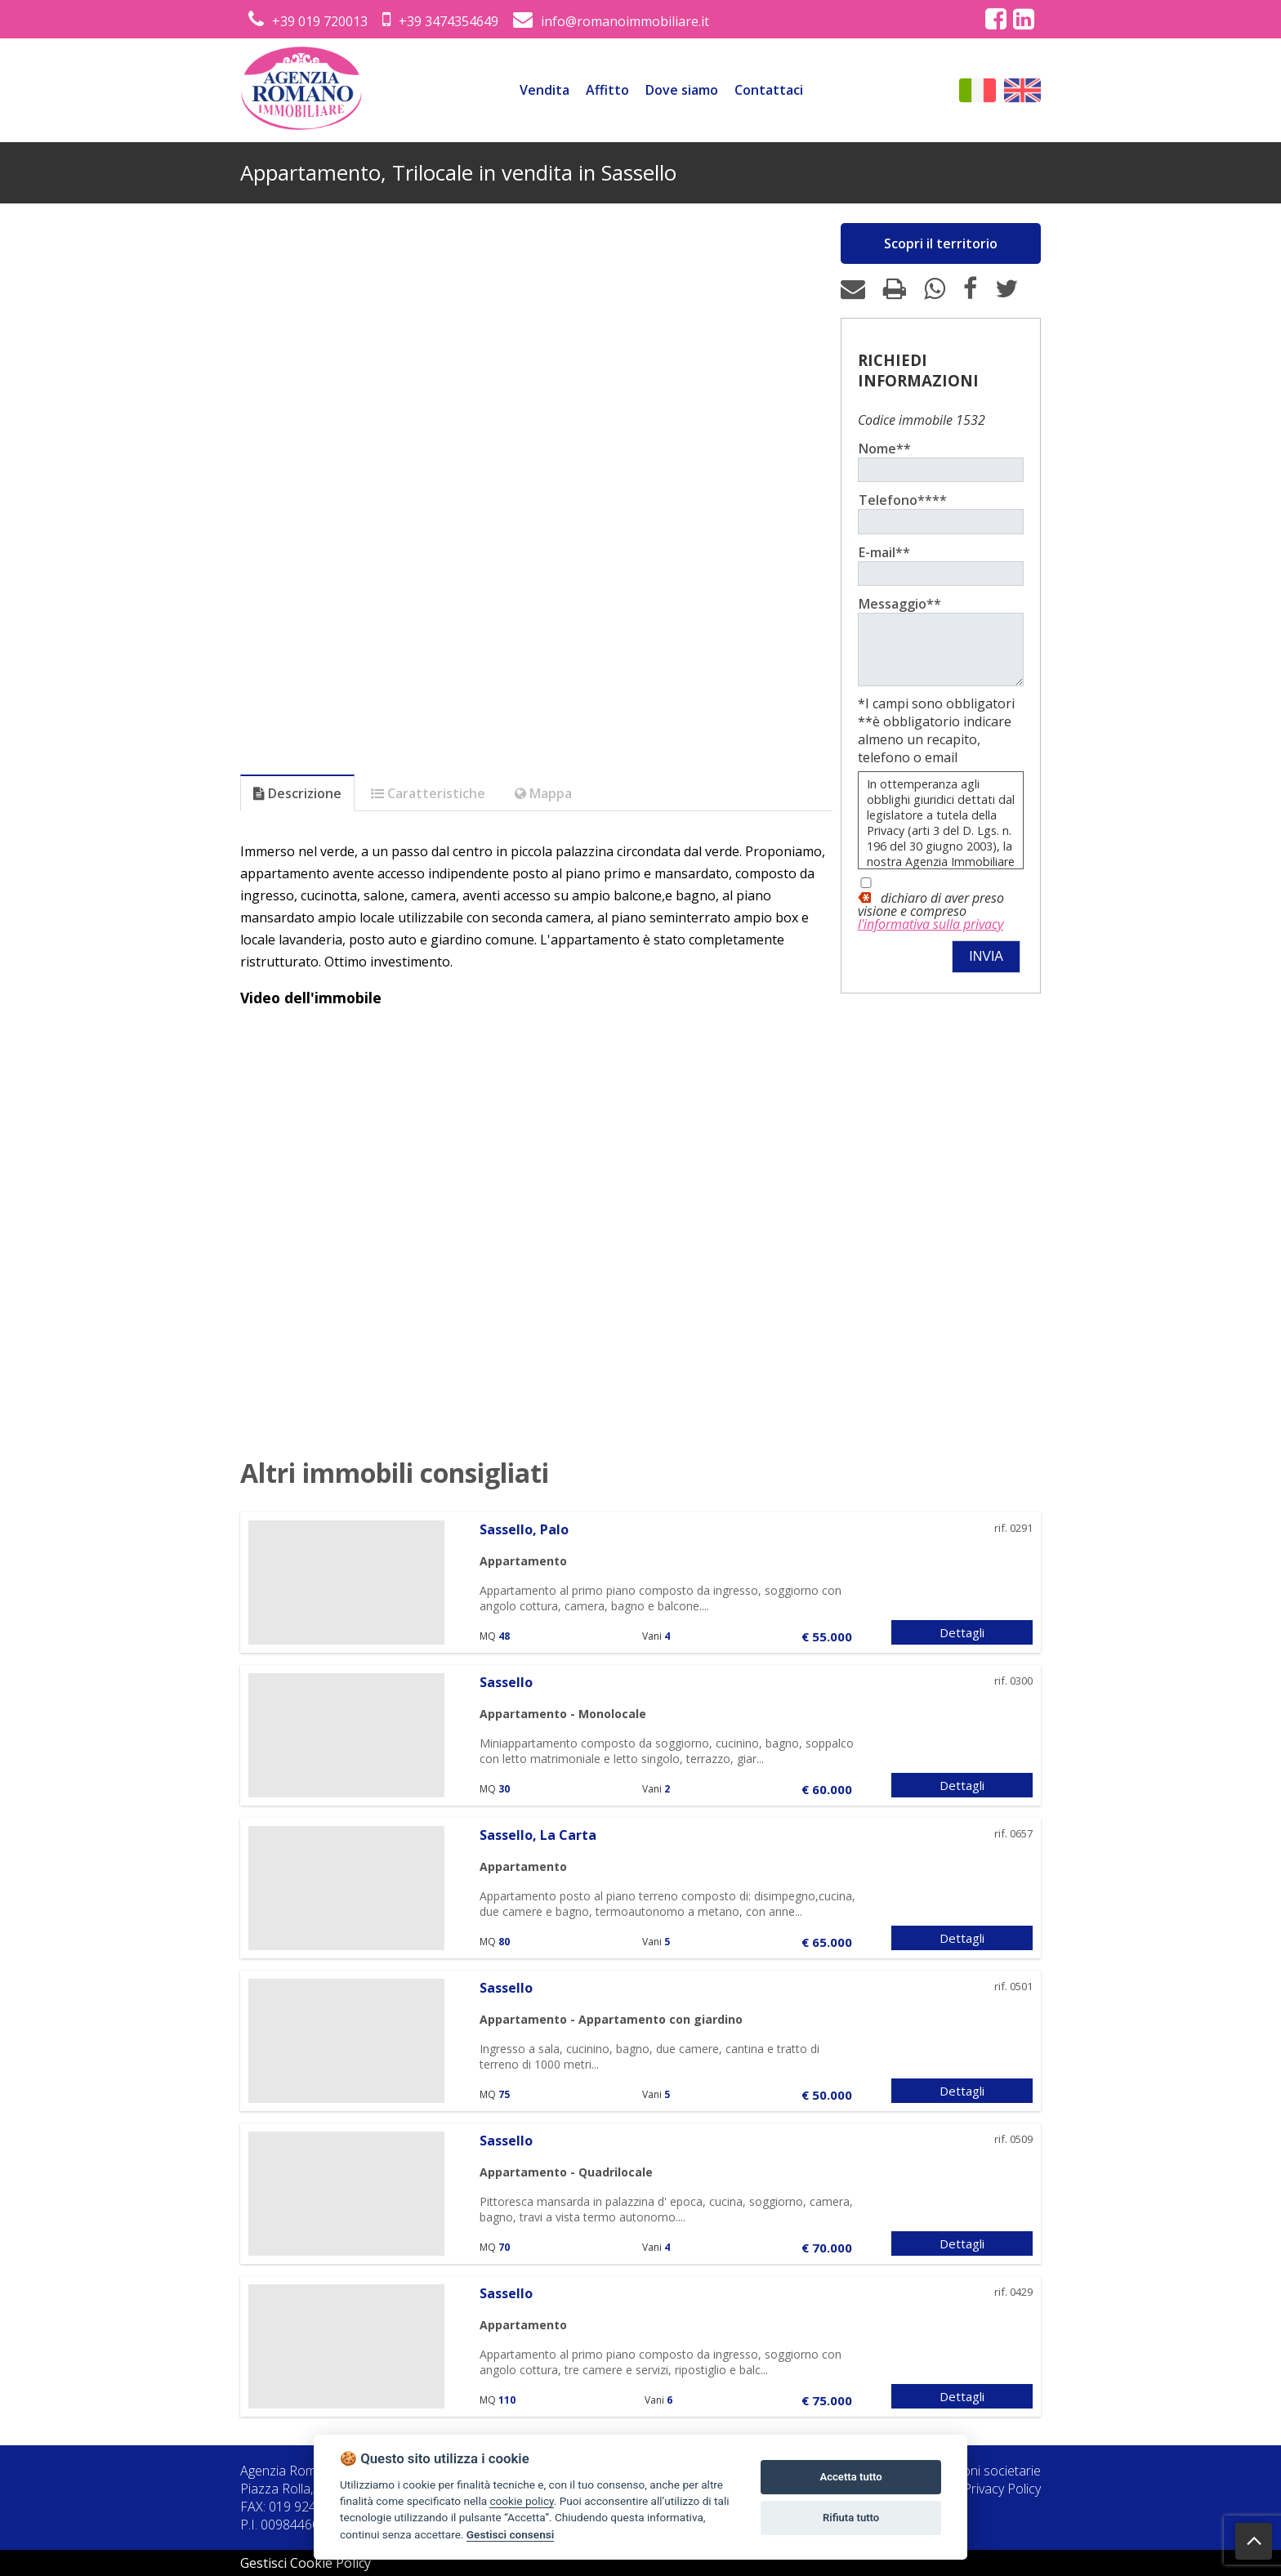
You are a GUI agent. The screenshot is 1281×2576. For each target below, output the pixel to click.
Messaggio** (900, 604)
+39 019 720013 (308, 21)
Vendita (544, 90)
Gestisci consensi (510, 2534)
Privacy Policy (1002, 2489)
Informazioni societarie (974, 2471)
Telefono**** (903, 500)
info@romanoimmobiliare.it (611, 21)
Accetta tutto (850, 2477)
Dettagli (962, 1632)
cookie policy (521, 2500)
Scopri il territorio (941, 243)
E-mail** (884, 552)
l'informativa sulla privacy (930, 936)
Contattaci (768, 90)
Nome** (885, 449)
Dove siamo (681, 90)
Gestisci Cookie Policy (305, 2563)
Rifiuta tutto (851, 2517)
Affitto (607, 90)
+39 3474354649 (440, 21)
